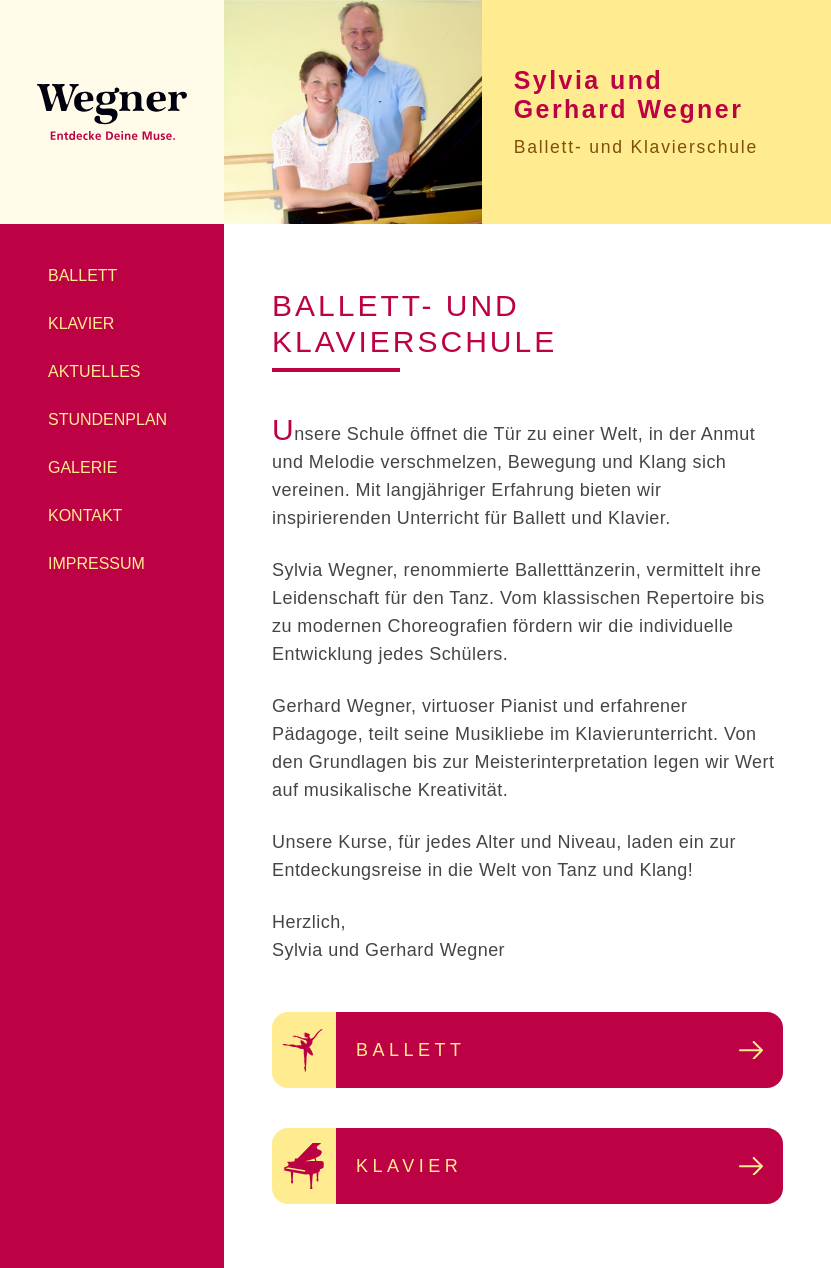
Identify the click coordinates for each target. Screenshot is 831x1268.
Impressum (96, 563)
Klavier (81, 323)
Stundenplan (107, 419)
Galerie (82, 467)
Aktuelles (94, 371)
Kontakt (85, 515)
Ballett (82, 275)
